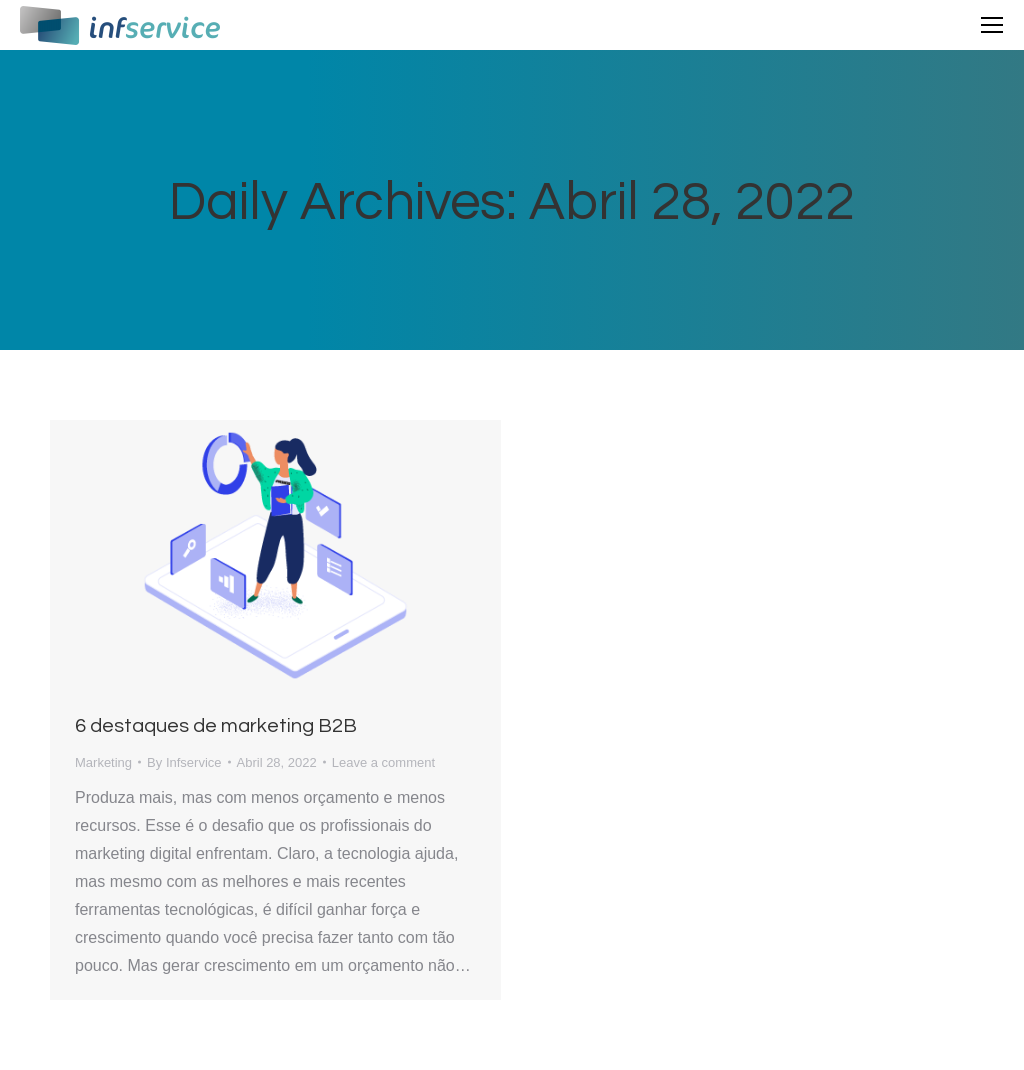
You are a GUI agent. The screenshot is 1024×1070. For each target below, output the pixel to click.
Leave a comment (383, 762)
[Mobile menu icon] (992, 25)
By (184, 762)
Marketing (103, 762)
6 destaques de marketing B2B (216, 726)
